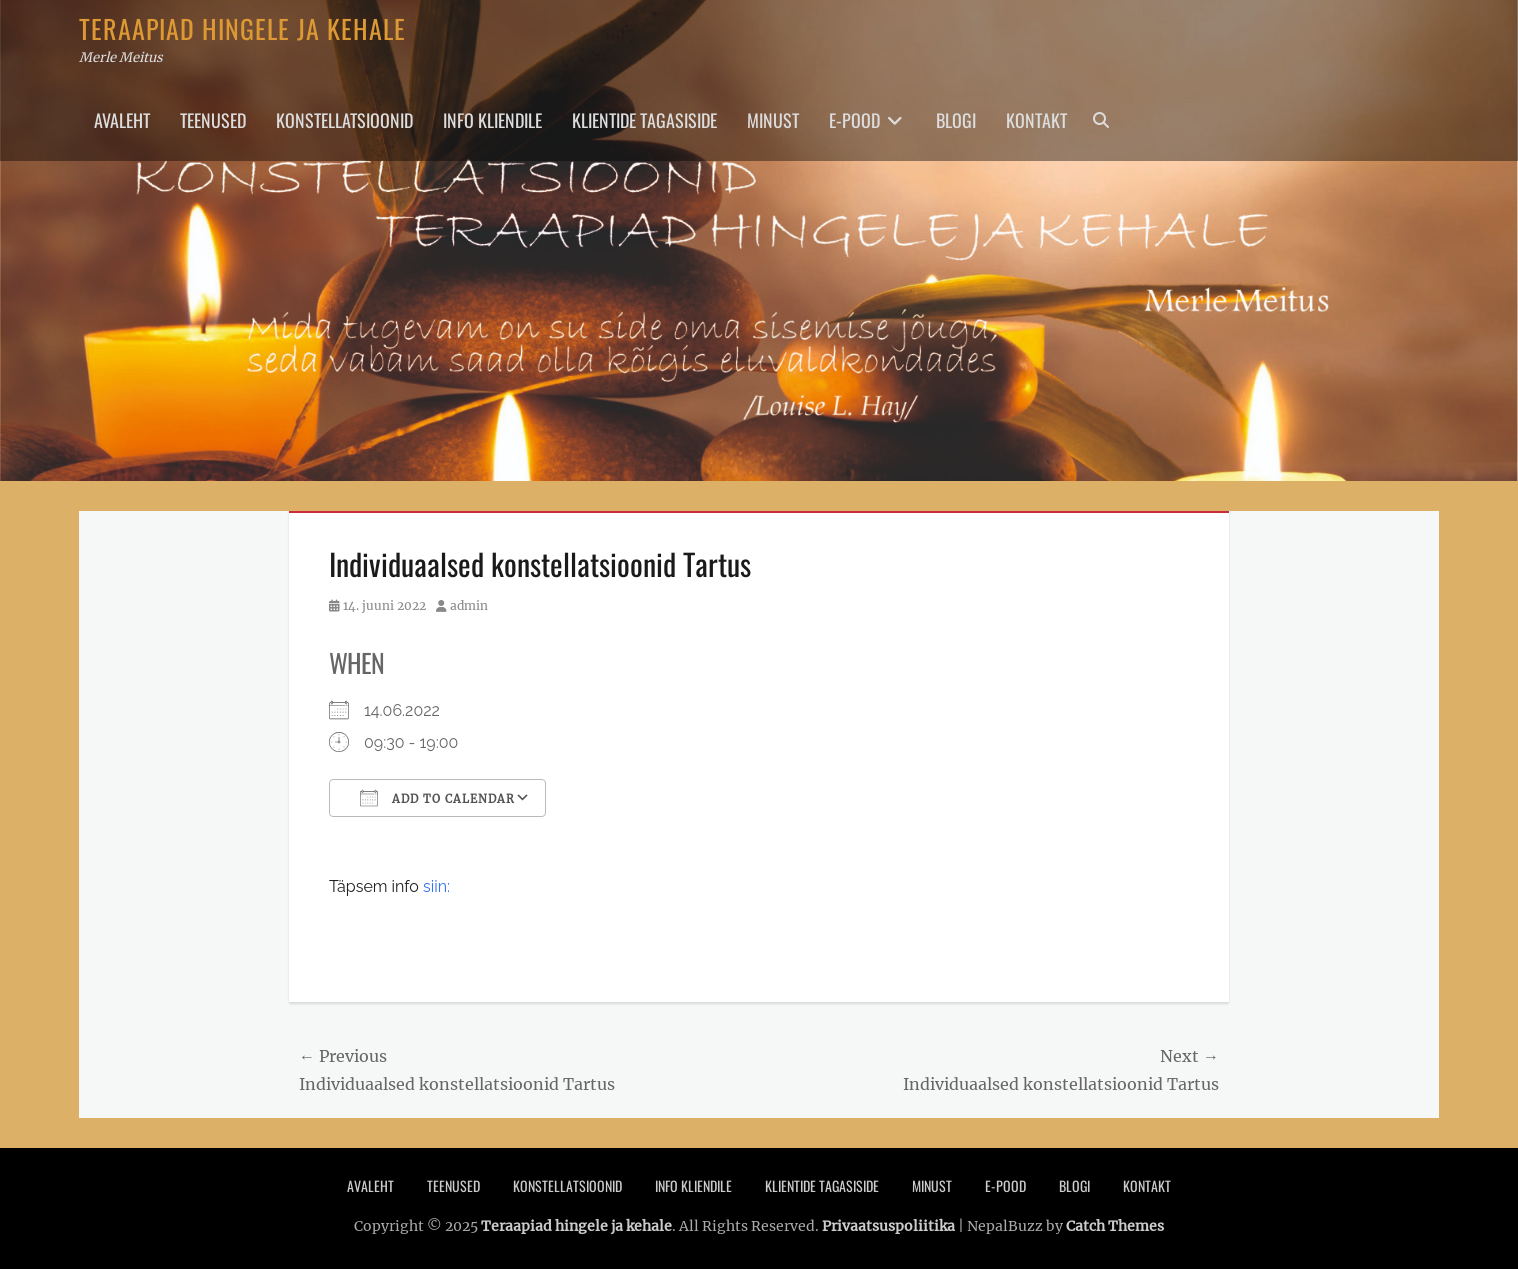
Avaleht (122, 120)
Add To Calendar (437, 798)
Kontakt (1036, 120)
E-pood (854, 120)
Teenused (213, 120)
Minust (773, 120)
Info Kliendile (492, 120)
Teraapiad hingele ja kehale (242, 28)
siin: (436, 886)
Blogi (956, 120)
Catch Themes (1115, 1226)
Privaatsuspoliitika (888, 1226)
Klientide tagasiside (644, 120)
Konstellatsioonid (344, 120)
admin (469, 605)
